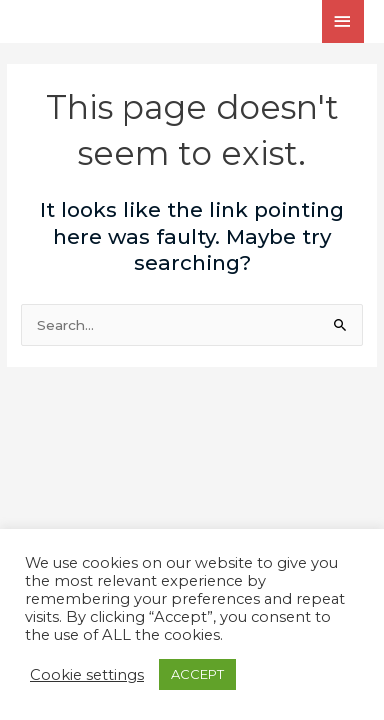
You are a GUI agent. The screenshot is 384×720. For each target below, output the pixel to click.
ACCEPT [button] (197, 674)
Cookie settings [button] (87, 675)
